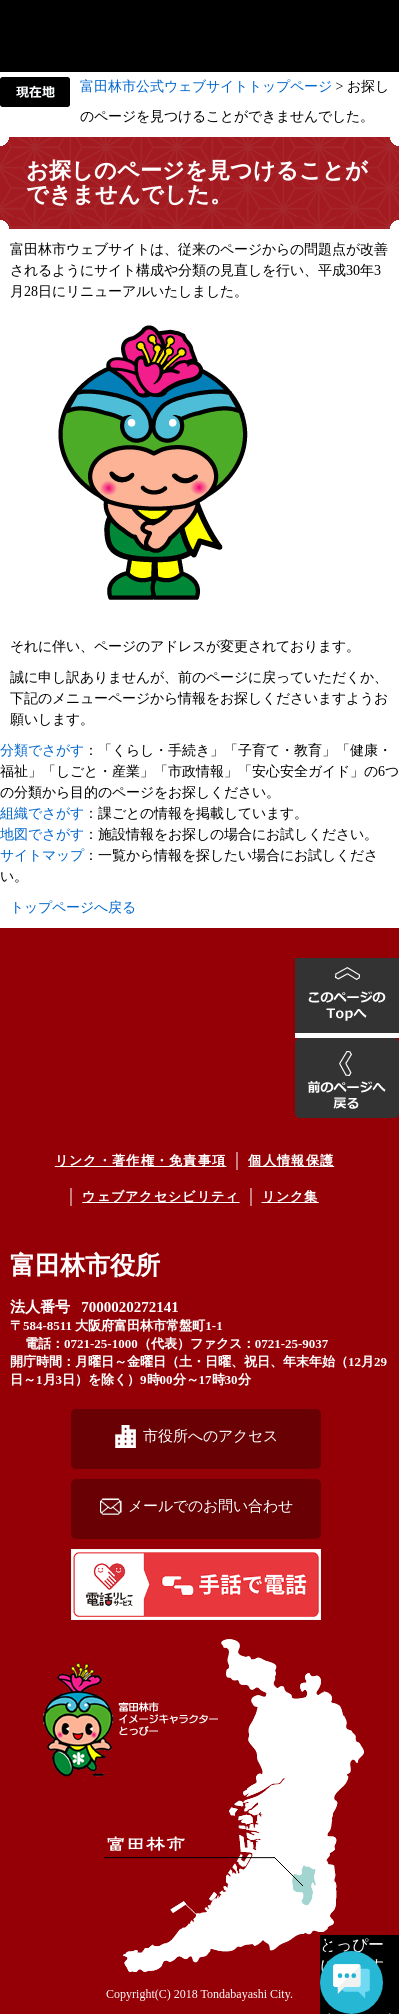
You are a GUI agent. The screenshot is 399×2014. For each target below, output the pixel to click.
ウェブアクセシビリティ (160, 1196)
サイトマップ (42, 855)
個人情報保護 (291, 1160)
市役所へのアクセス (210, 1435)
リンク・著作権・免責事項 (141, 1160)
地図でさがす (42, 834)
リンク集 (290, 1196)
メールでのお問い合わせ (210, 1505)
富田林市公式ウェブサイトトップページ (206, 86)
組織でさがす (42, 813)
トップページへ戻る (73, 907)
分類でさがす (42, 750)
